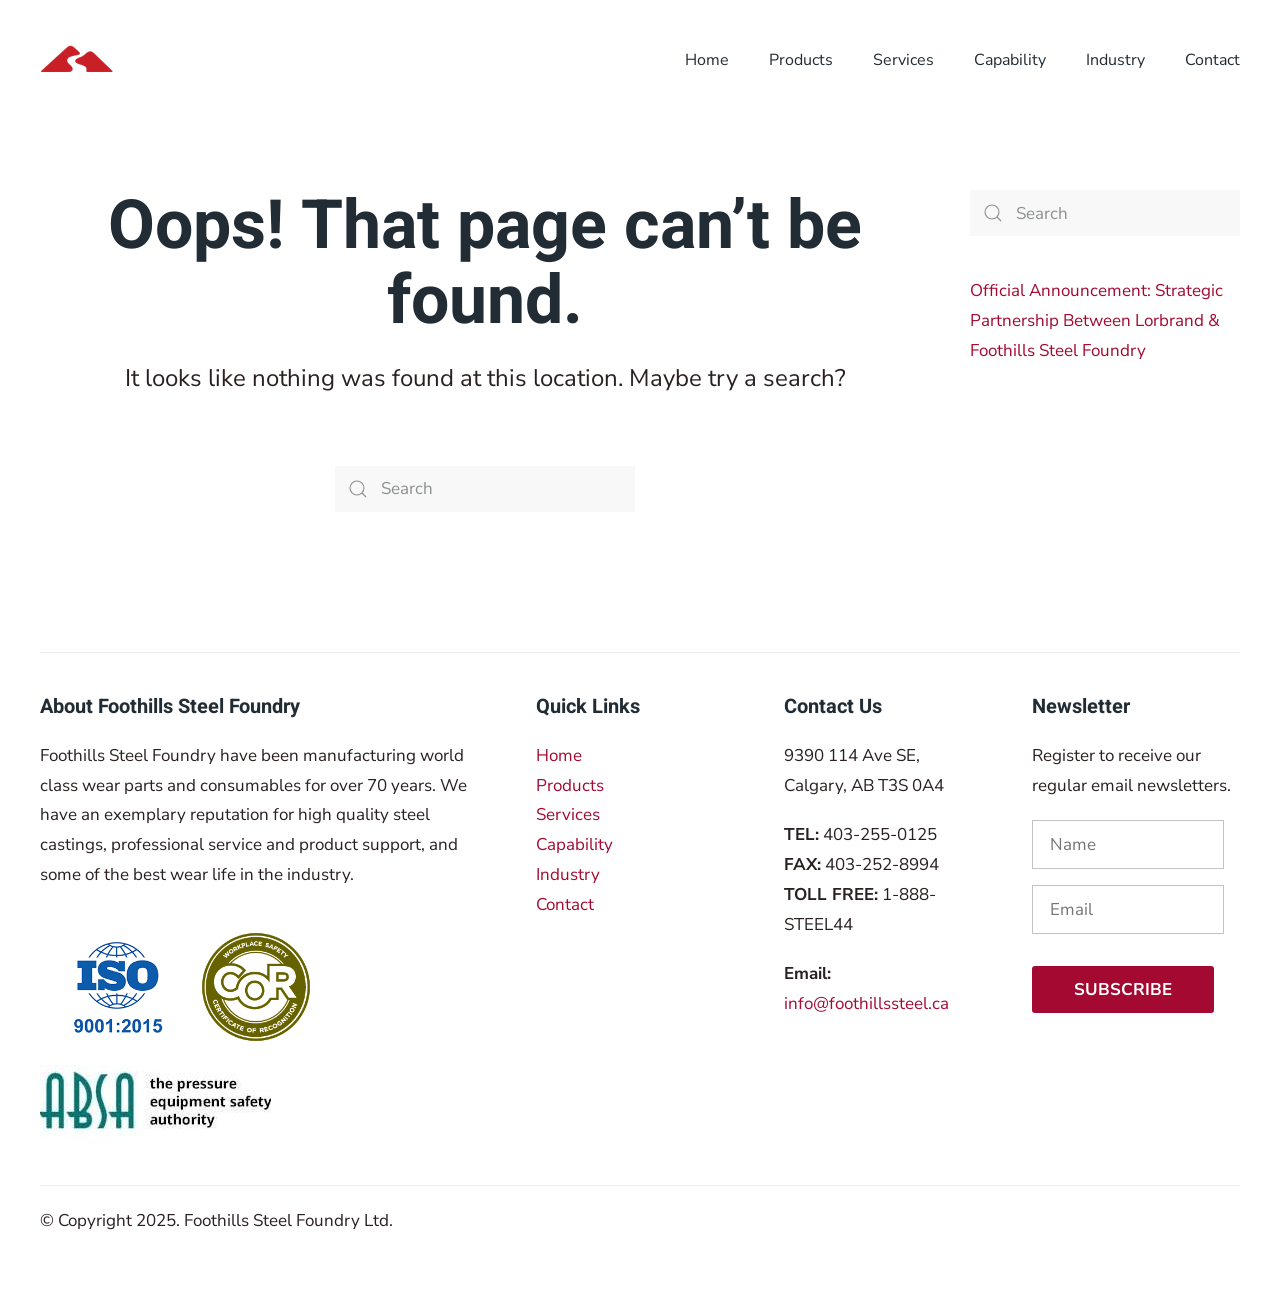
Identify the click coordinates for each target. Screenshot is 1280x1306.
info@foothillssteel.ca (866, 1003)
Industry (568, 874)
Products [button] (801, 60)
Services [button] (903, 60)
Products (570, 785)
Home (559, 755)
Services (568, 814)
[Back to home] (168, 60)
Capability (1010, 60)
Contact (565, 904)
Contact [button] (1212, 60)
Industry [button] (1115, 60)
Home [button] (707, 60)
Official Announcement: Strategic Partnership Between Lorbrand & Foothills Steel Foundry (1096, 320)
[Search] (485, 489)
